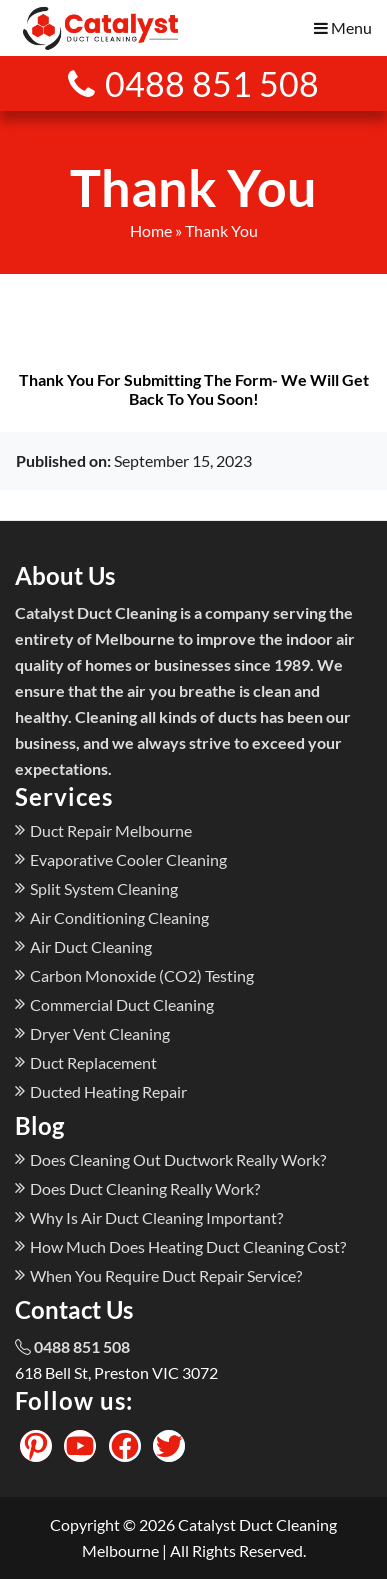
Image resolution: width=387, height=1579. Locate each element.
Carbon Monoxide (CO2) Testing (142, 975)
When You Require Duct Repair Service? (166, 1275)
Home (151, 230)
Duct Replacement (93, 1062)
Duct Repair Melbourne (111, 830)
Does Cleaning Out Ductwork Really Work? (178, 1159)
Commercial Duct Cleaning (122, 1004)
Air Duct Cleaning (91, 946)
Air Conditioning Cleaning (119, 917)
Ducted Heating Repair (108, 1091)
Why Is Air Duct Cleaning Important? (156, 1217)
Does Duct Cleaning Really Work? (145, 1188)
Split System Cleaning (104, 888)
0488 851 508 (193, 83)
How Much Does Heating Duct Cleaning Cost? (188, 1246)
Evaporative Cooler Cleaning (128, 859)
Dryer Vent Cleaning (100, 1033)
